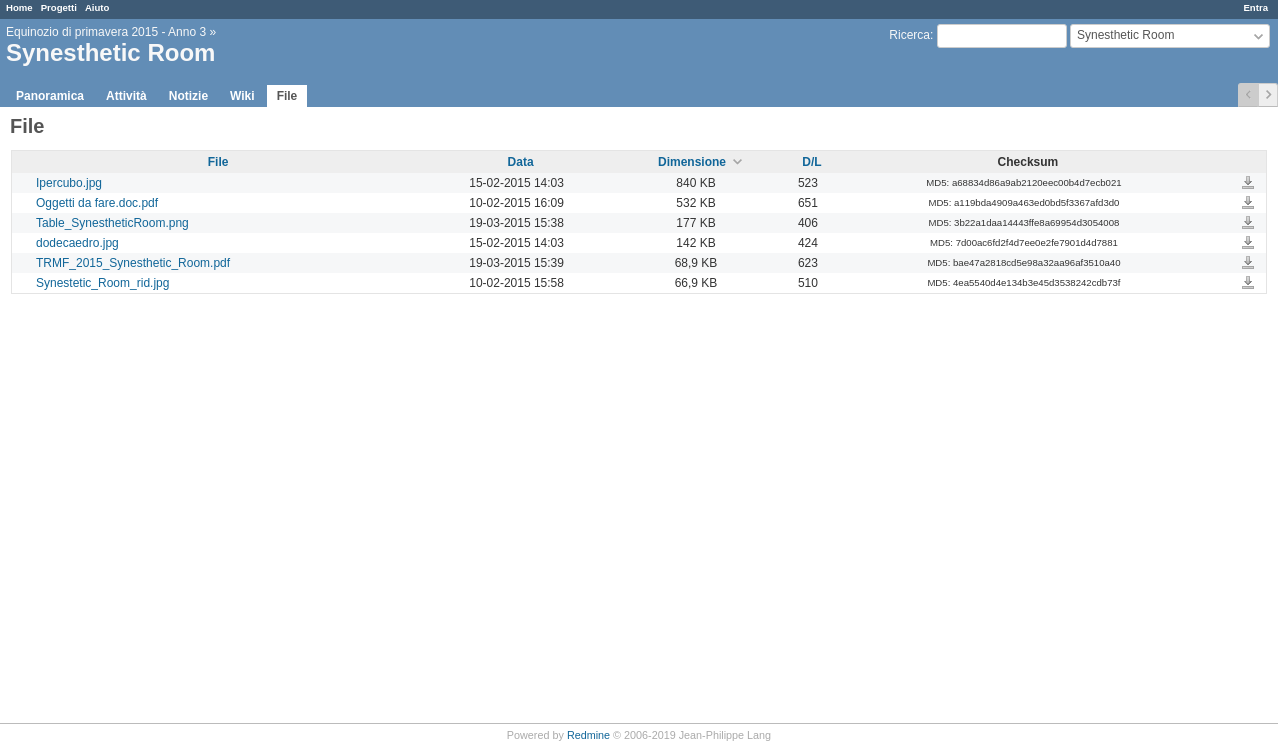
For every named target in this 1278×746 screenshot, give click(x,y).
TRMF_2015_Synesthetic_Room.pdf (133, 263)
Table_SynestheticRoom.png (112, 223)
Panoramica (50, 96)
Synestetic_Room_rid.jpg (102, 283)
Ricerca (909, 35)
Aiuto (97, 7)
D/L (811, 162)
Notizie (188, 96)
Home (19, 7)
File (287, 96)
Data (521, 162)
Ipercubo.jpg (69, 183)
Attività (126, 96)
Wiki (242, 96)
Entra (1255, 7)
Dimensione (692, 162)
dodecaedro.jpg (77, 243)
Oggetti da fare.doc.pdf (97, 203)
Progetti (59, 7)
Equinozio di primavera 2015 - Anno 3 (106, 32)
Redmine (588, 735)
